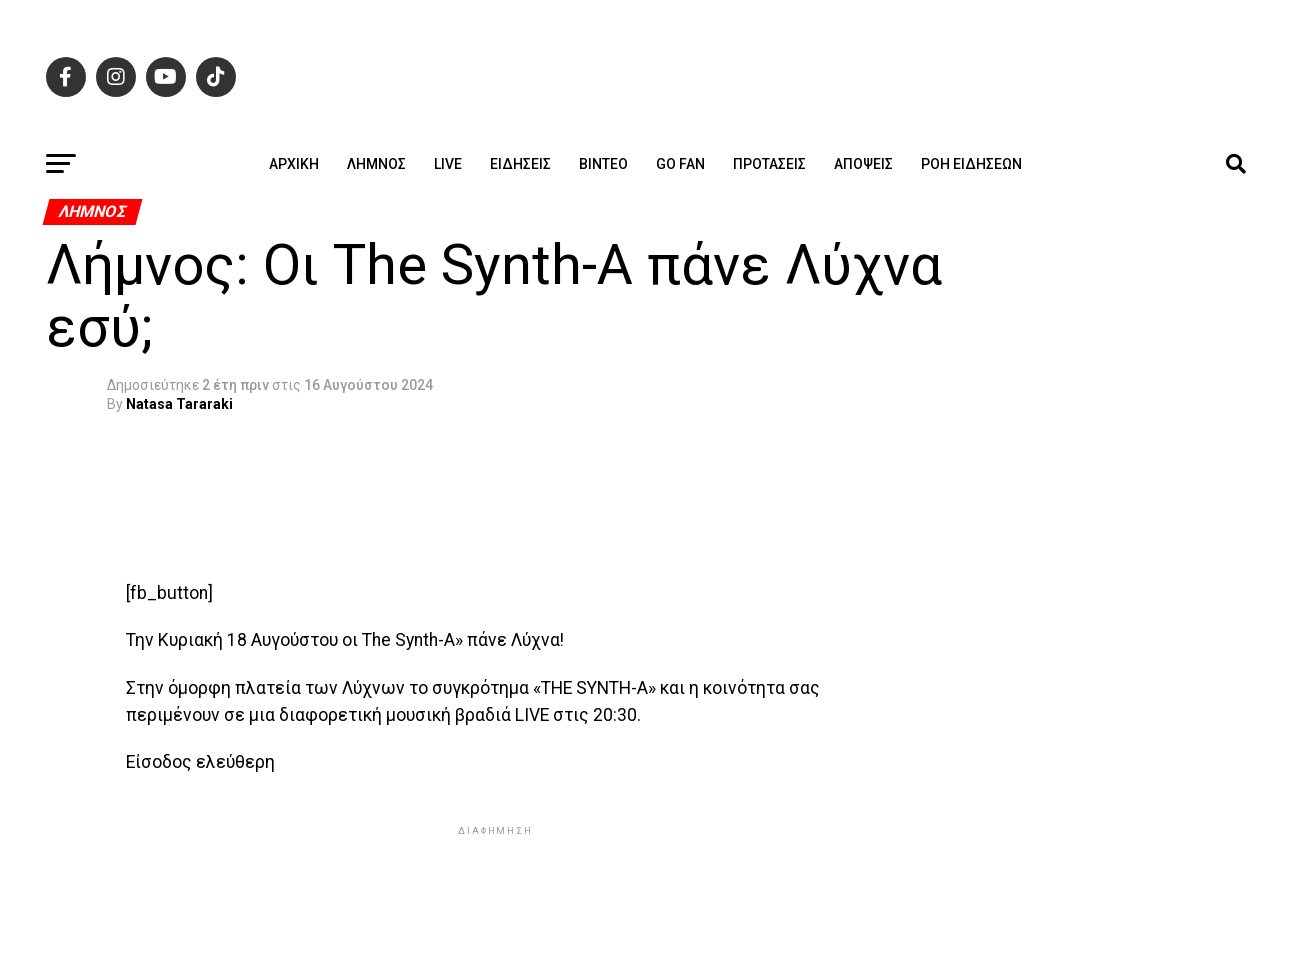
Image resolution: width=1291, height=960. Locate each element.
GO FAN (680, 164)
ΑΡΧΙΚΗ (294, 164)
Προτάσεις (769, 164)
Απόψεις (863, 164)
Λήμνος (376, 164)
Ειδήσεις (520, 164)
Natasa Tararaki (179, 404)
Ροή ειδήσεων (971, 164)
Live (448, 164)
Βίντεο (603, 164)
